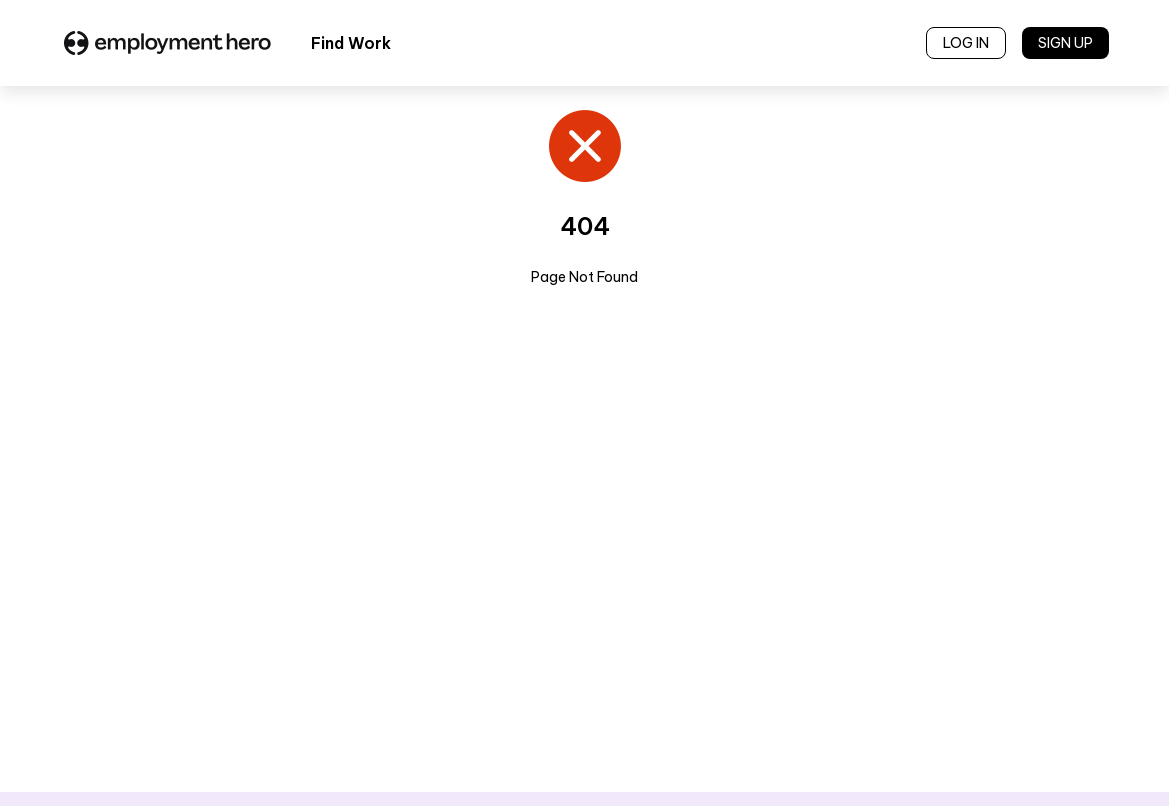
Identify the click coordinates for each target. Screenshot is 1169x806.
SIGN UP (1065, 43)
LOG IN (966, 43)
